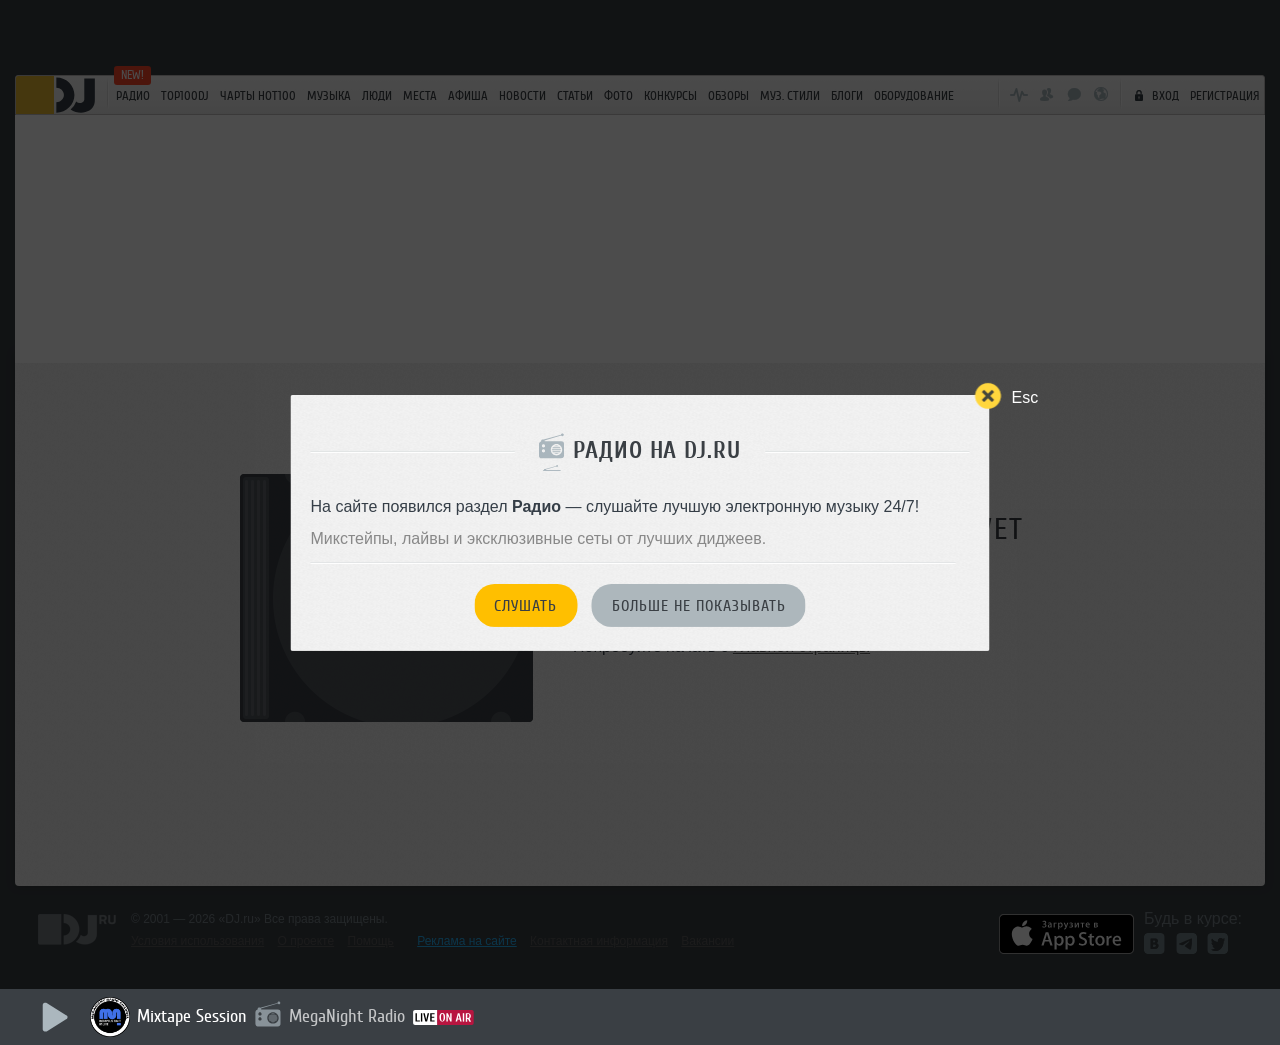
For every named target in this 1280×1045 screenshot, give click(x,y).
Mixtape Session (192, 1016)
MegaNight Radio (347, 1016)
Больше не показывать (699, 606)
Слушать (525, 606)
